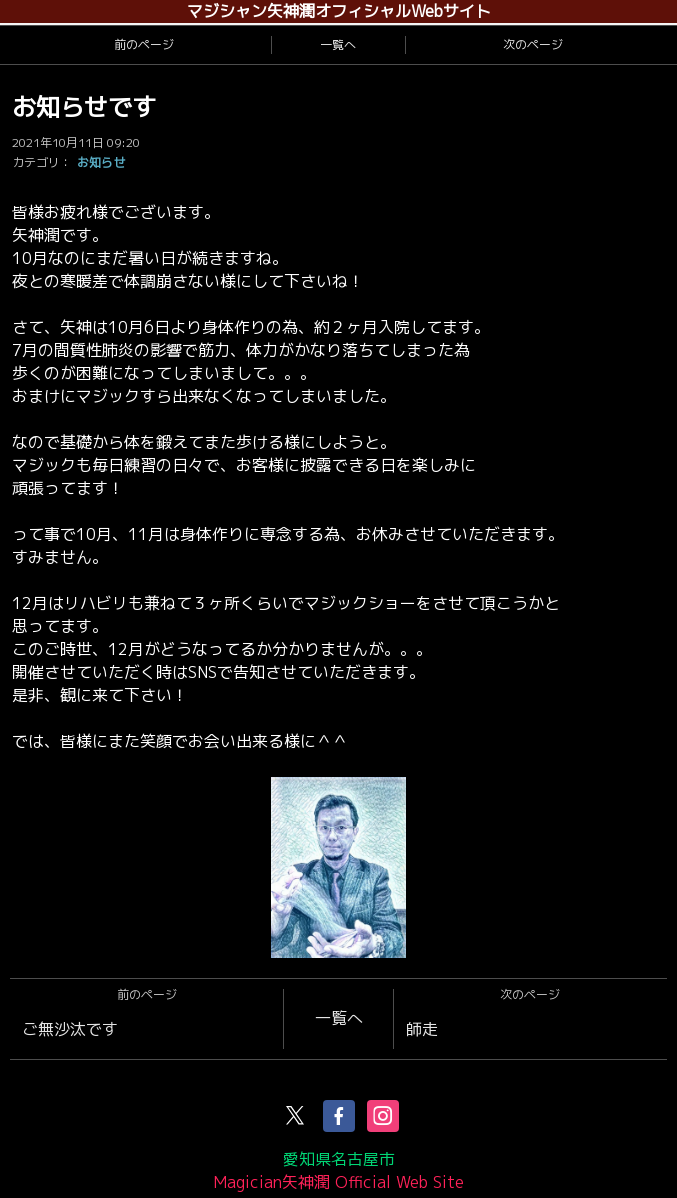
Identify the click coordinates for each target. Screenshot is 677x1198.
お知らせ (101, 162)
